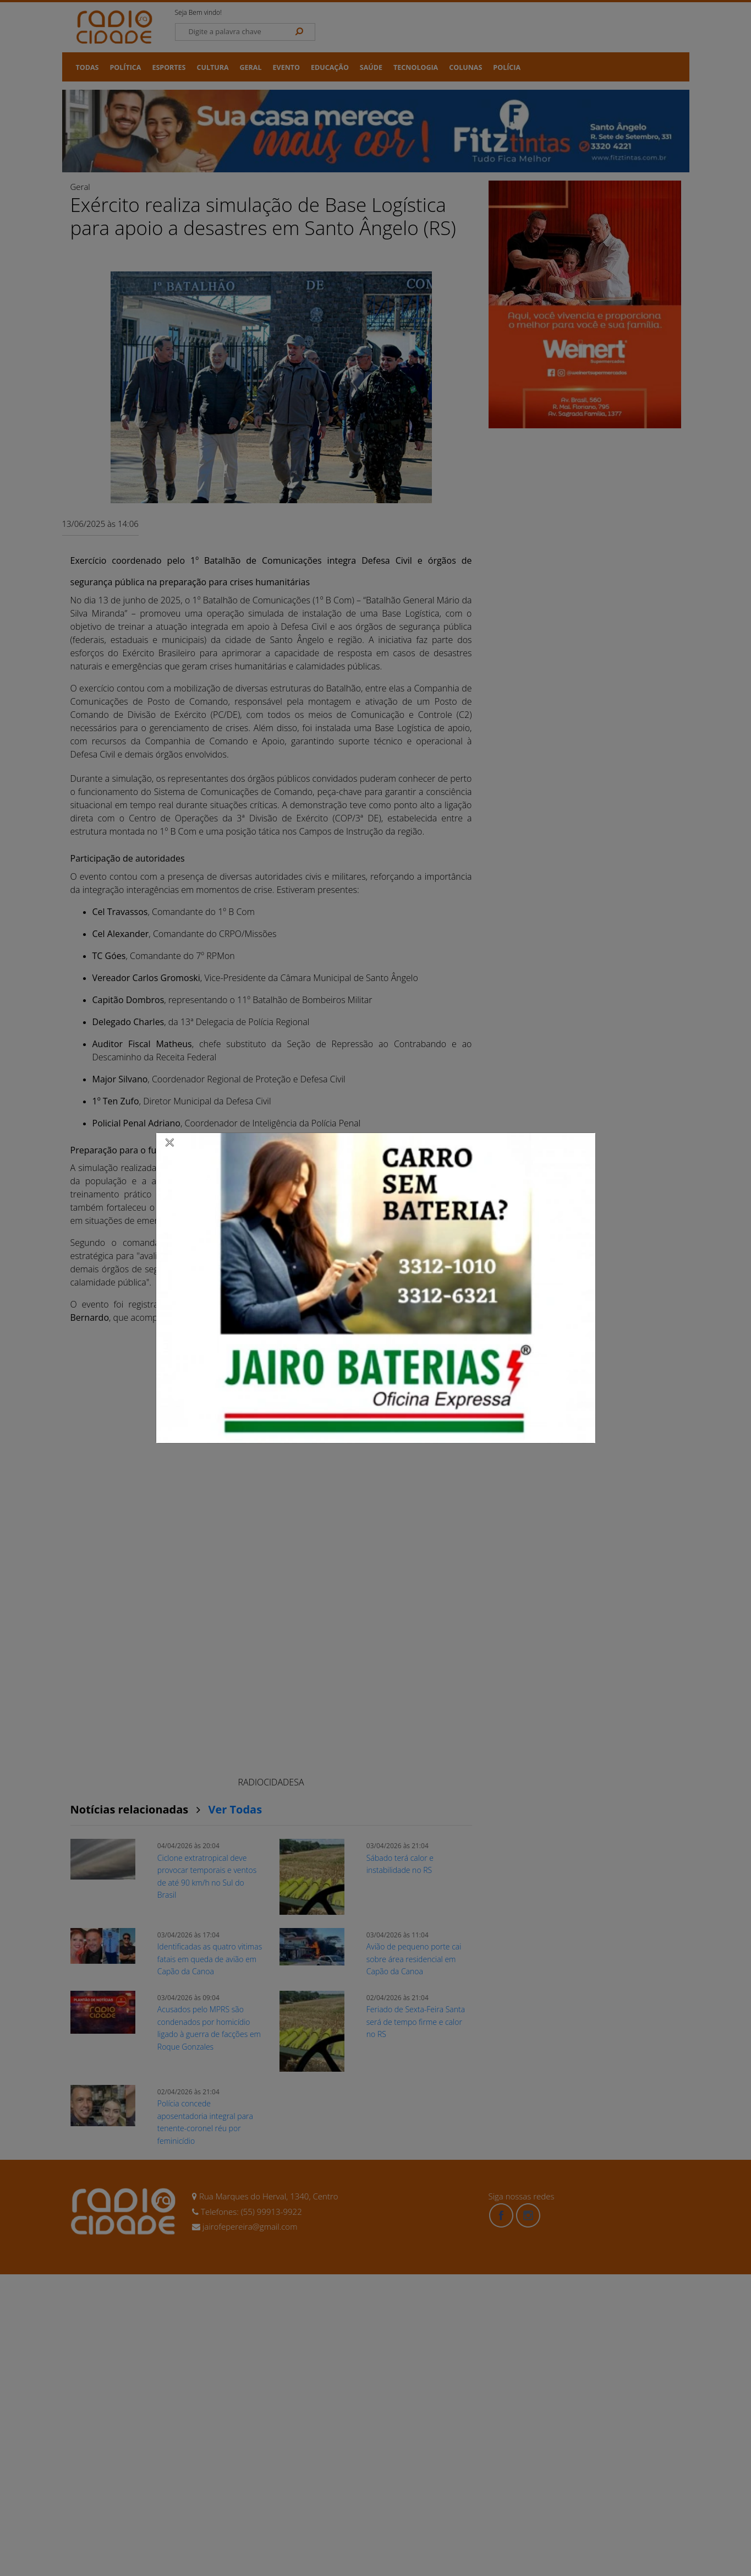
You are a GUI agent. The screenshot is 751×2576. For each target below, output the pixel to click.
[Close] (170, 1142)
